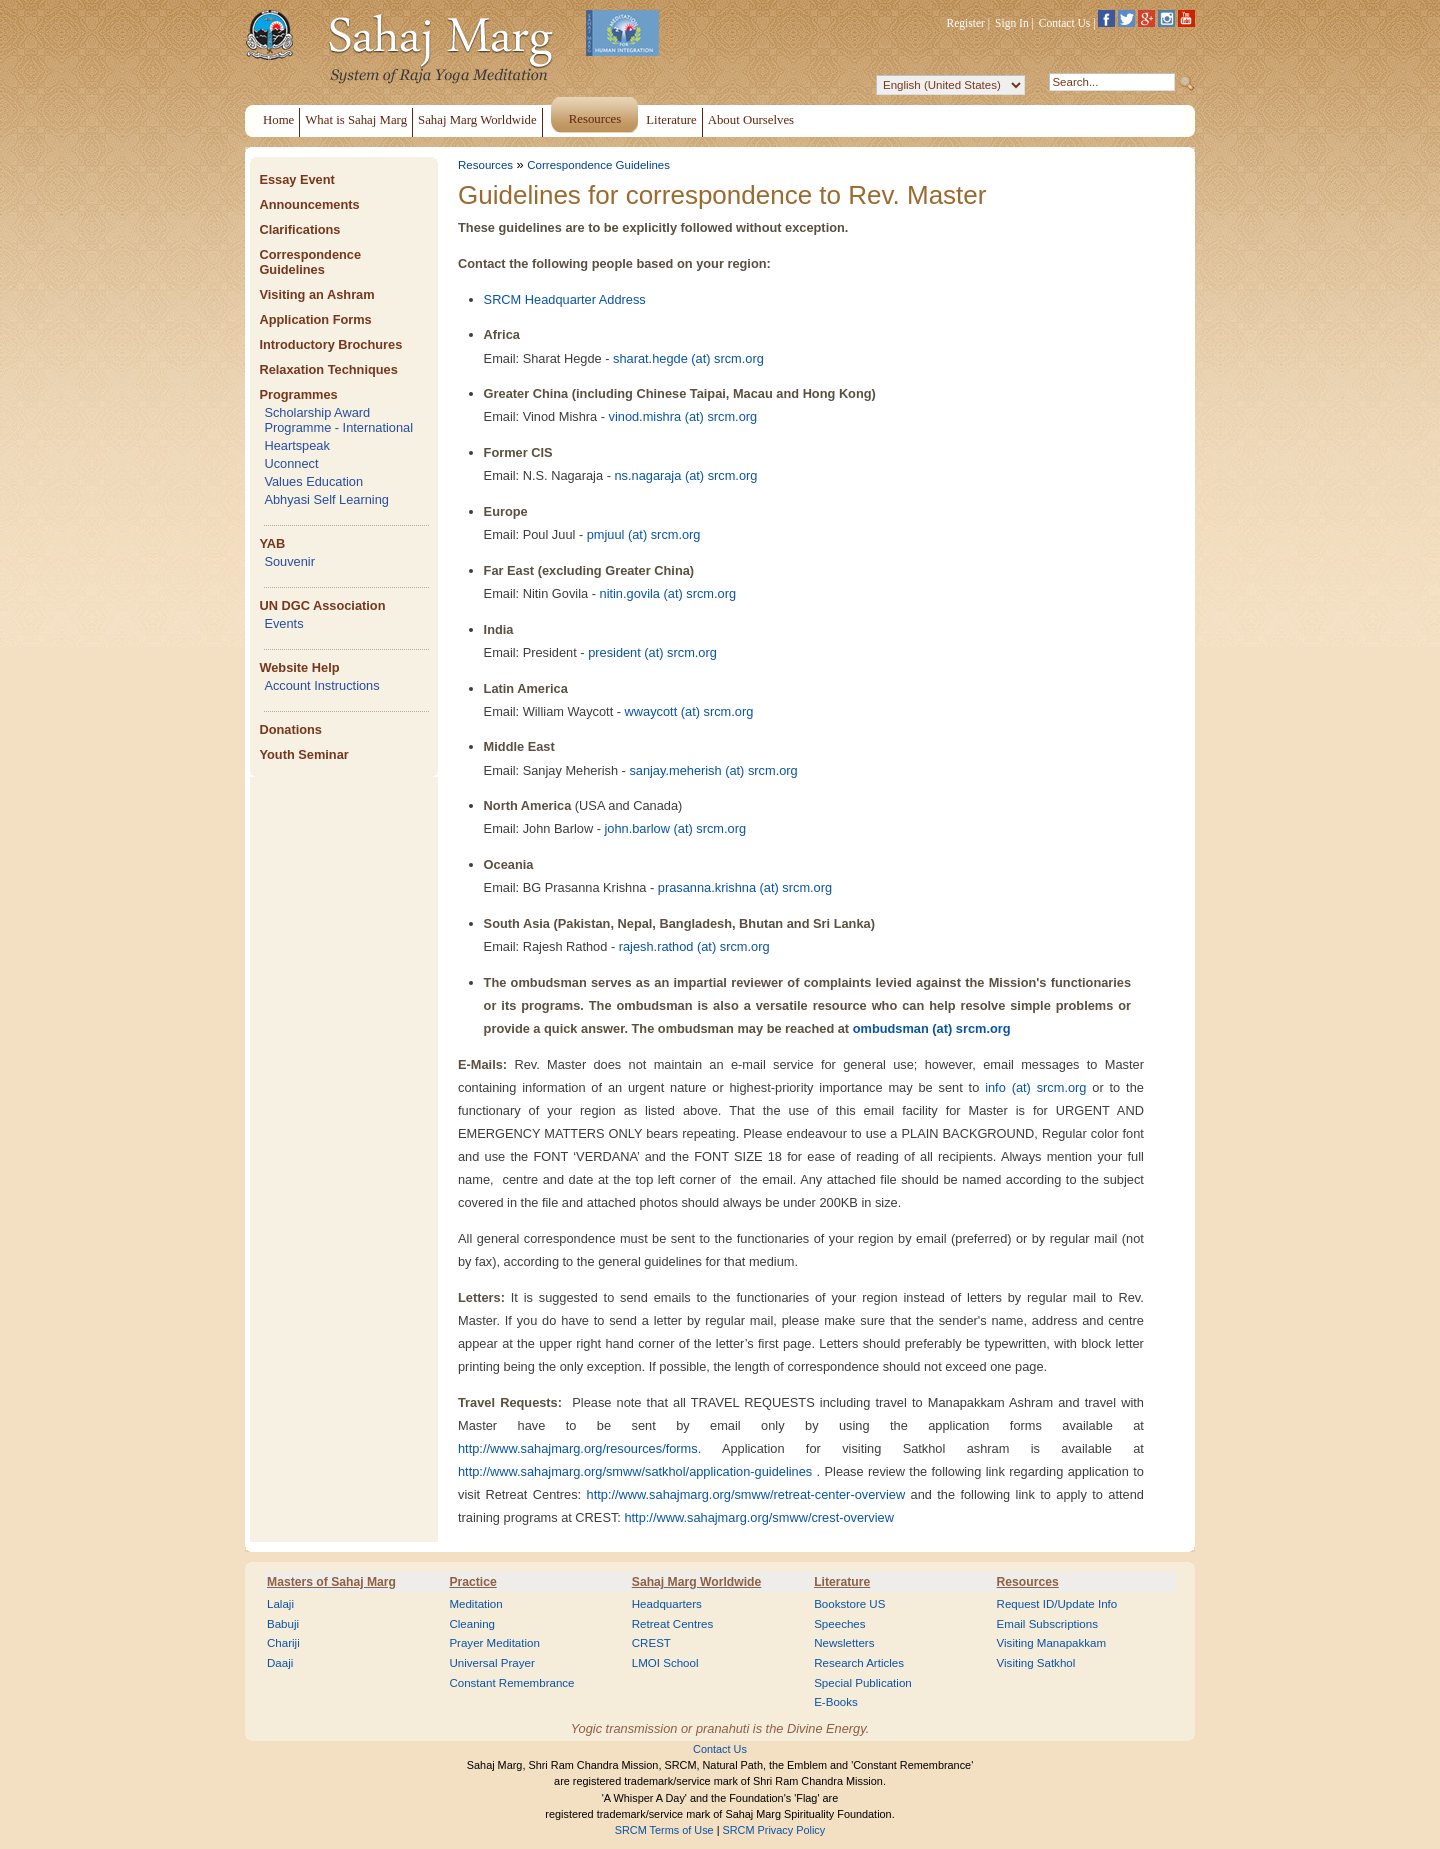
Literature (842, 1582)
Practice (472, 1582)
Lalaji (280, 1604)
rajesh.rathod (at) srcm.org (694, 946)
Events (283, 623)
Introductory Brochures (330, 344)
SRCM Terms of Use (664, 1830)
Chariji (283, 1643)
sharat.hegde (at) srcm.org (688, 358)
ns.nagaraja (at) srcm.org (685, 475)
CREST (651, 1643)
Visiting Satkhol (1036, 1663)
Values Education (313, 481)
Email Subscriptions (1047, 1624)
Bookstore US (849, 1604)
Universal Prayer (491, 1663)
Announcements (309, 204)
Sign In (1012, 23)
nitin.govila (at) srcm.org (668, 593)
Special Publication (863, 1683)
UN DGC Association (322, 605)
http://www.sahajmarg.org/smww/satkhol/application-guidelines (635, 1471)
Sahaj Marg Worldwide (696, 1582)
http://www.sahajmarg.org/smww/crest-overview (759, 1517)
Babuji (283, 1624)
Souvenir (289, 561)
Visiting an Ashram (316, 294)
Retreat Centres (673, 1624)
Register (966, 23)
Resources (485, 165)
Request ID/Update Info (1057, 1604)
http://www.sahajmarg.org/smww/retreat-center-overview (746, 1494)
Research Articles (859, 1663)
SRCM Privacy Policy (774, 1830)
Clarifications (299, 229)
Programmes (298, 394)
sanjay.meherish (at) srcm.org (713, 770)
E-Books (836, 1702)
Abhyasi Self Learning (326, 499)
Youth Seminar (303, 754)
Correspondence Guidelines (310, 262)
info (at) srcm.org (1035, 1087)
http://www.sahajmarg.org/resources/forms (578, 1448)
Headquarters (667, 1604)
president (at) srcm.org (652, 652)
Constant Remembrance (511, 1683)
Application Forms (315, 319)
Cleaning (472, 1624)
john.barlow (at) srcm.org (676, 828)
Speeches (839, 1624)
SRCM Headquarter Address (565, 299)
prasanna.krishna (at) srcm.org (745, 887)
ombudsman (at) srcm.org (932, 1028)
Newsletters (844, 1643)
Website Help (299, 667)
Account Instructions (321, 685)
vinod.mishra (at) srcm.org (683, 416)
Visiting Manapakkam (1052, 1643)
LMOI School (665, 1663)
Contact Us (1065, 23)
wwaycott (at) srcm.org (689, 711)
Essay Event (296, 179)
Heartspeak (296, 445)
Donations (290, 729)
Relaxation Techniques (328, 369)
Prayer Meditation (494, 1643)
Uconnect (291, 463)
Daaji (280, 1663)
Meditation (475, 1604)
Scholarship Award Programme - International (338, 420)
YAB (272, 543)
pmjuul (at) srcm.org (644, 534)
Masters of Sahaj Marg (331, 1582)
